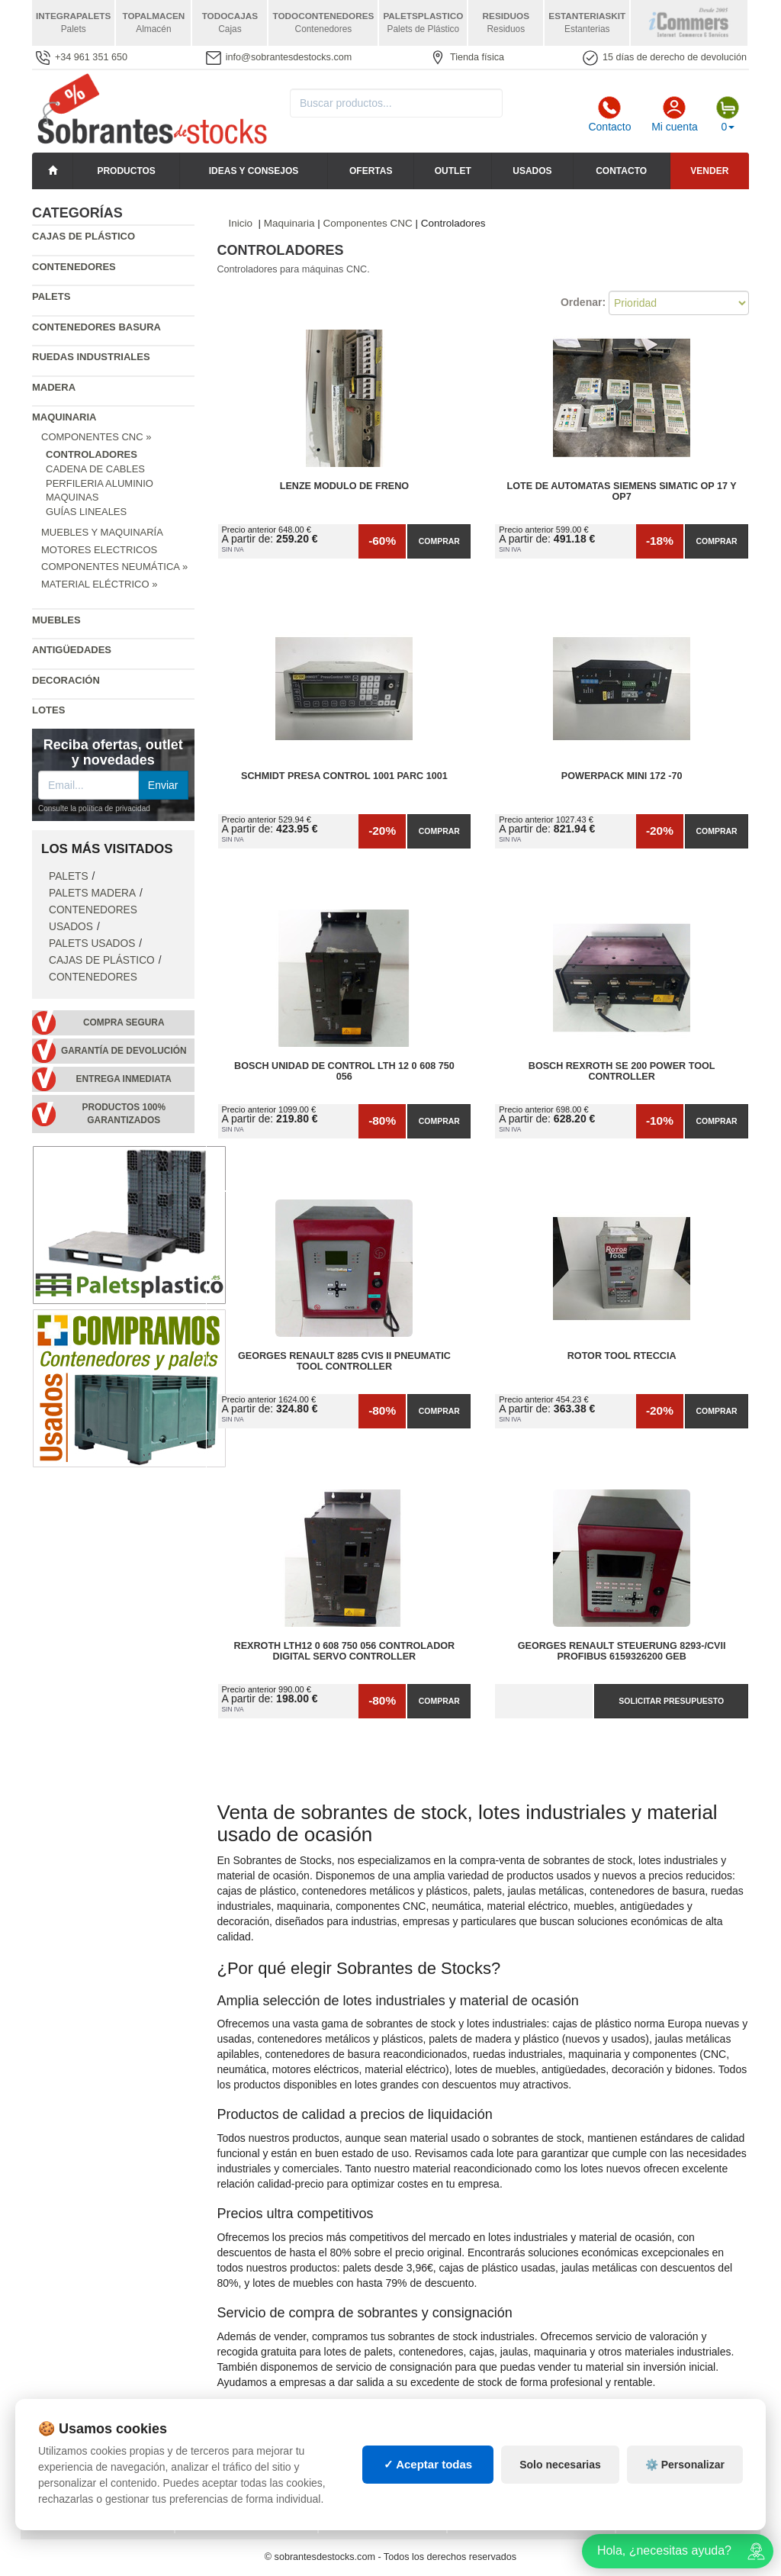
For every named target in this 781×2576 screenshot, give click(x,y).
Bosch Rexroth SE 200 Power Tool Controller (622, 1071)
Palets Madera (92, 893)
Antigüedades (71, 649)
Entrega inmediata (124, 1079)
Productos (126, 171)
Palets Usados (92, 943)
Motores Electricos (99, 549)
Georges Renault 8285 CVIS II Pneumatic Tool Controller (344, 1361)
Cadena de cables (95, 469)
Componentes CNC (368, 223)
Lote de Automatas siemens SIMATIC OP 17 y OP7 (622, 491)
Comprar (439, 541)
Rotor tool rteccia (622, 1356)
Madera (54, 387)
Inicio (241, 223)
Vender (709, 171)
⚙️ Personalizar (685, 2485)
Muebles (56, 620)
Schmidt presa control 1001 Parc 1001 (344, 776)
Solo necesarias (560, 2485)
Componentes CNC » (96, 437)
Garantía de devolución (124, 1050)
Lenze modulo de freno (344, 486)
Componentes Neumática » (114, 566)
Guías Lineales (86, 511)
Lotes (48, 710)
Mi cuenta (674, 114)
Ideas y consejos (254, 171)
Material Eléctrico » (99, 584)
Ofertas (370, 171)
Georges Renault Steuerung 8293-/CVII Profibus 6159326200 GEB (622, 1651)
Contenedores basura (96, 327)
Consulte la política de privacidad (94, 808)
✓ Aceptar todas (428, 2485)
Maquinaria (64, 417)
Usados (532, 171)
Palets (51, 296)
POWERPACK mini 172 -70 (622, 776)
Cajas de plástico (83, 236)
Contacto (609, 114)
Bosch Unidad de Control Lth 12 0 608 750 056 (344, 1071)
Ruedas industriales (91, 356)
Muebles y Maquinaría (102, 532)
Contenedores (74, 266)
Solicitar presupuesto (671, 1700)
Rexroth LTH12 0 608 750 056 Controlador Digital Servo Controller (344, 1651)
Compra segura (124, 1022)
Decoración (66, 680)
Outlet (453, 171)
